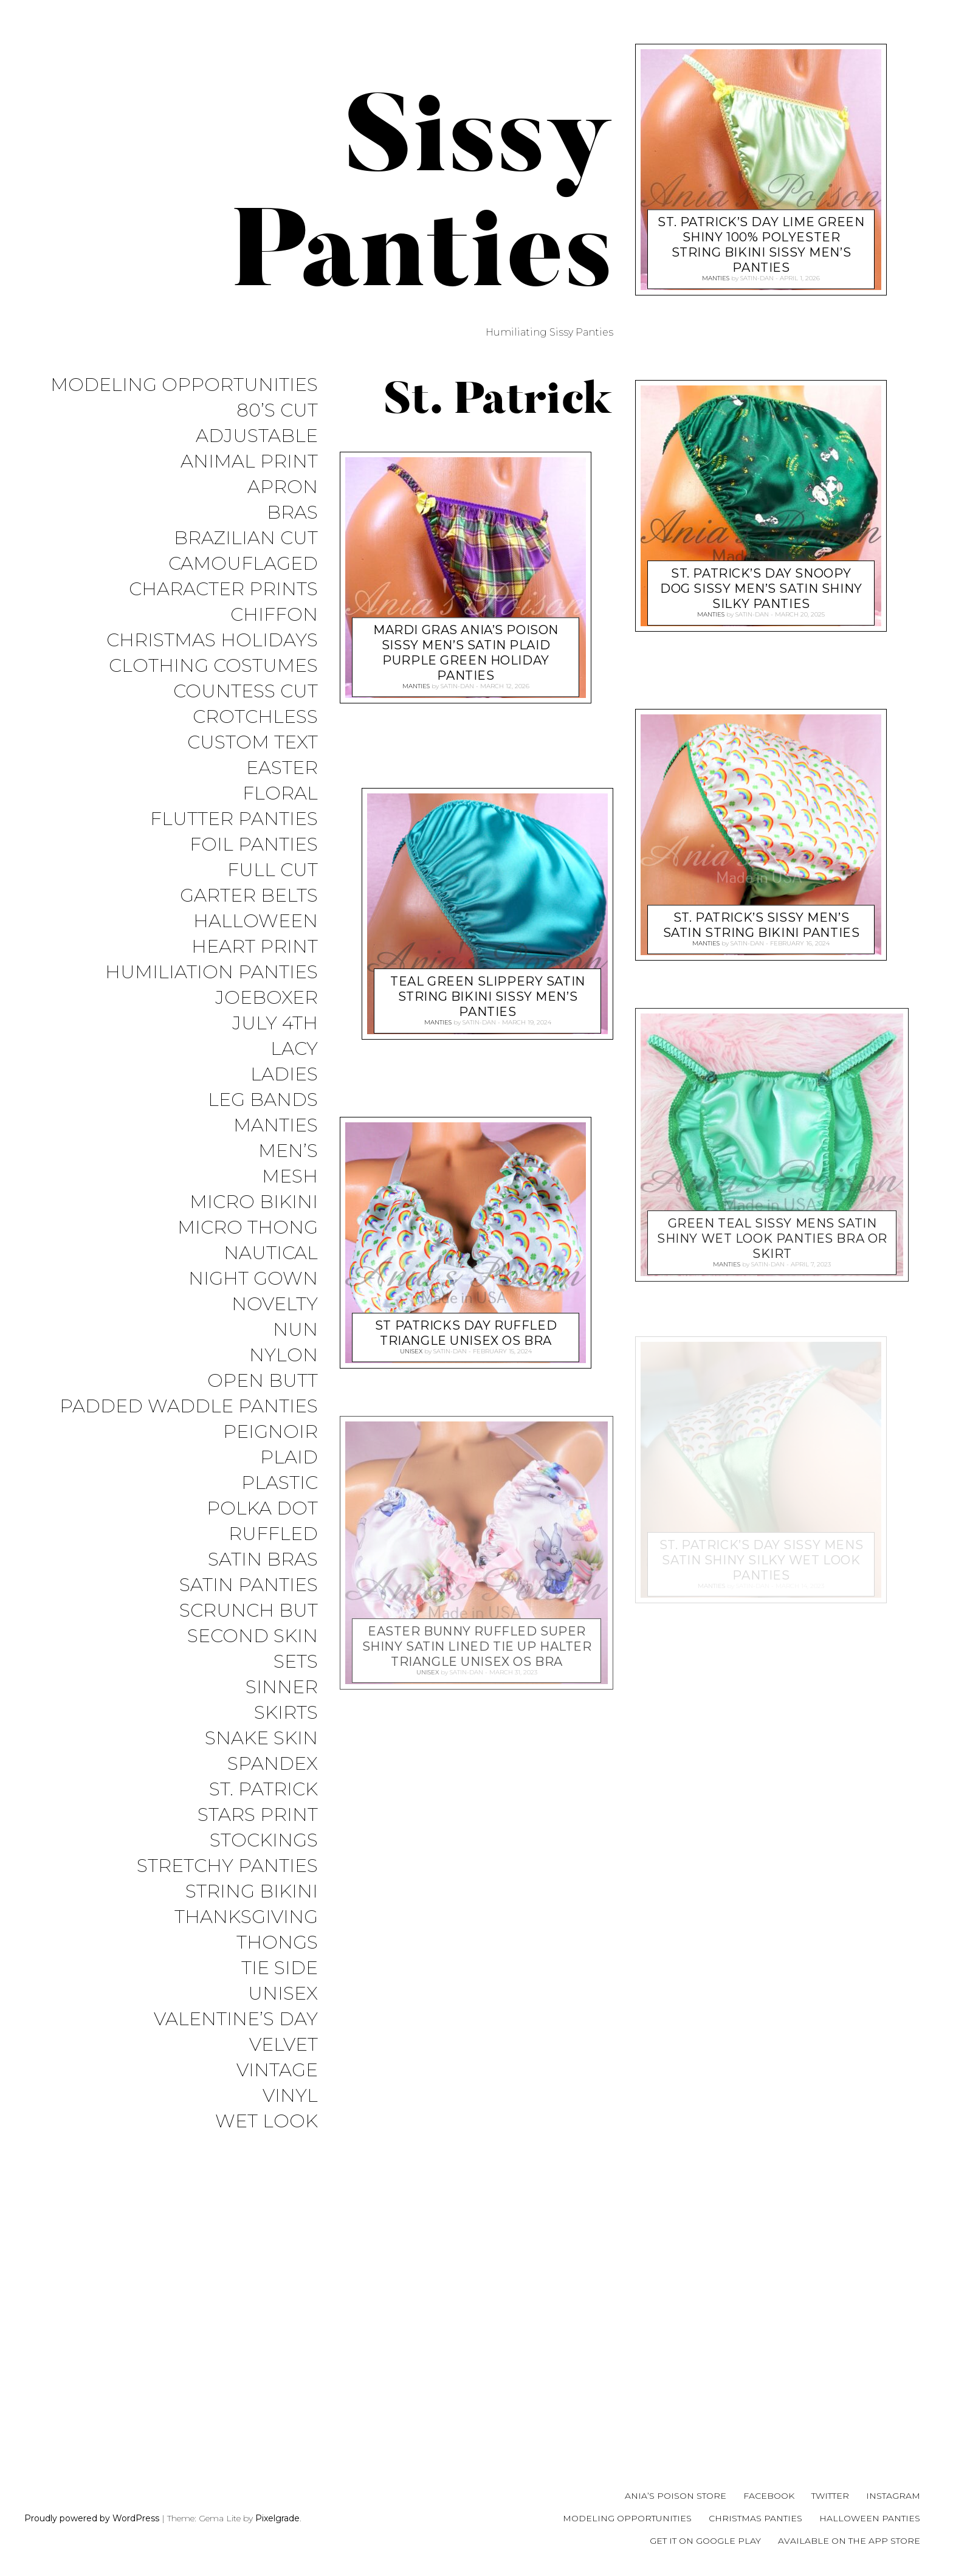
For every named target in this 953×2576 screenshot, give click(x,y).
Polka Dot (262, 1535)
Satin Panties (248, 1614)
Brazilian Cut (246, 542)
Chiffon (274, 620)
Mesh (290, 1195)
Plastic (279, 1509)
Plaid (289, 1483)
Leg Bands (263, 1117)
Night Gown (253, 1300)
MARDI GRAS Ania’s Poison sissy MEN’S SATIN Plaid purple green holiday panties (466, 650)
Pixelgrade (277, 2518)
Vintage (277, 2110)
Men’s (288, 1169)
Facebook (768, 2495)
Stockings (264, 1875)
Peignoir (270, 1457)
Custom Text (252, 751)
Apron (282, 489)
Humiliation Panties (211, 986)
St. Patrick (263, 1823)
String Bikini (251, 1927)
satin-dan (457, 685)
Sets (296, 1692)
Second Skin (252, 1666)
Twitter (830, 2495)
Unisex (283, 2032)
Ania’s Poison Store (675, 2495)
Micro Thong (247, 1248)
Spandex (272, 1797)
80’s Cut (277, 411)
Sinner (282, 1718)
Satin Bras (263, 1587)
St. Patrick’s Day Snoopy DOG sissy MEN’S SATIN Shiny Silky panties (761, 586)
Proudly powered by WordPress (91, 2518)
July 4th (275, 1038)
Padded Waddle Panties (189, 1431)
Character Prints (223, 594)
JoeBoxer (266, 1012)
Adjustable (257, 437)
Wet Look (266, 2163)
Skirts (286, 1744)
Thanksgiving (246, 1953)
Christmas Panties (755, 2518)
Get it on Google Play (705, 2540)
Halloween (255, 934)
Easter (282, 777)
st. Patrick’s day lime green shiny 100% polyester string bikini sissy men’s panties (761, 242)
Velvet (283, 2084)
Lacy (294, 1065)
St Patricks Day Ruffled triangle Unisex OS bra (466, 1330)
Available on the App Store (849, 2540)
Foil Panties (254, 855)
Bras (292, 516)
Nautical (271, 1274)
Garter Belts (249, 908)
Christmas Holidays (212, 646)
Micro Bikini (254, 1221)
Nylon (283, 1378)
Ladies (284, 1091)
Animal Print (249, 463)
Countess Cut (245, 699)
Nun (295, 1352)
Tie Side (279, 2006)
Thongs (277, 1980)
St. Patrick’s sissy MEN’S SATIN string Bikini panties (761, 922)
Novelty (275, 1326)
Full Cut (272, 882)
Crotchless (255, 725)
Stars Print (258, 1849)
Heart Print (254, 960)
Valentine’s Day (236, 2058)
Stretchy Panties (227, 1901)
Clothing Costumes (213, 672)
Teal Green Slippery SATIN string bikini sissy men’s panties (487, 994)
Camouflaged (243, 568)
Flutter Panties (234, 829)
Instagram (893, 2495)
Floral (280, 803)
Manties (275, 1143)
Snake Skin (261, 1770)
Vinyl (290, 2136)
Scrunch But (248, 1640)
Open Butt (262, 1404)
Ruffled (273, 1561)
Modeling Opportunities (184, 385)
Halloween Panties (869, 2518)
